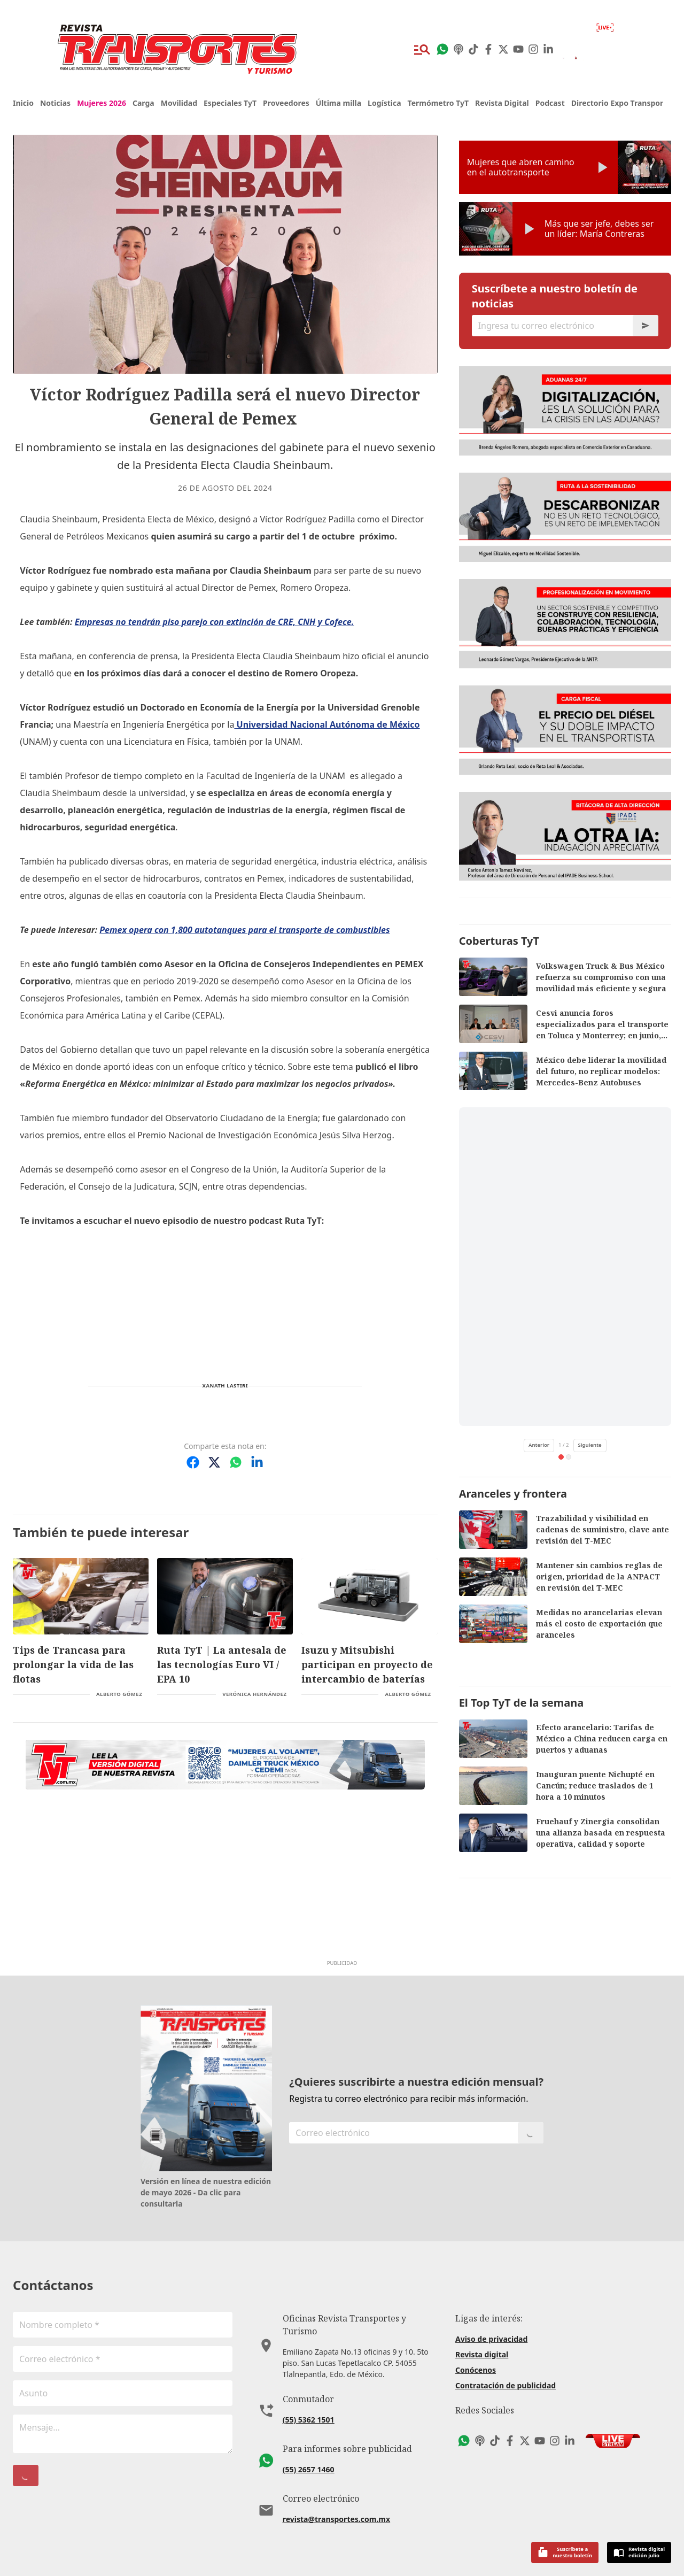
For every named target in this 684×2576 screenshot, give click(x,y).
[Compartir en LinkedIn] (257, 1462)
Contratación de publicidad (505, 2385)
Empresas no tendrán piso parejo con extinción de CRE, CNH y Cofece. (214, 622)
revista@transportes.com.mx (336, 2506)
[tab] (561, 1457)
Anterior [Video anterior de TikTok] (538, 1444)
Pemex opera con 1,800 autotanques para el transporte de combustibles (244, 930)
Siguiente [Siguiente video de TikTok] (590, 1444)
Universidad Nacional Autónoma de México (326, 724)
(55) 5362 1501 (309, 2407)
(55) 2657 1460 (309, 2456)
